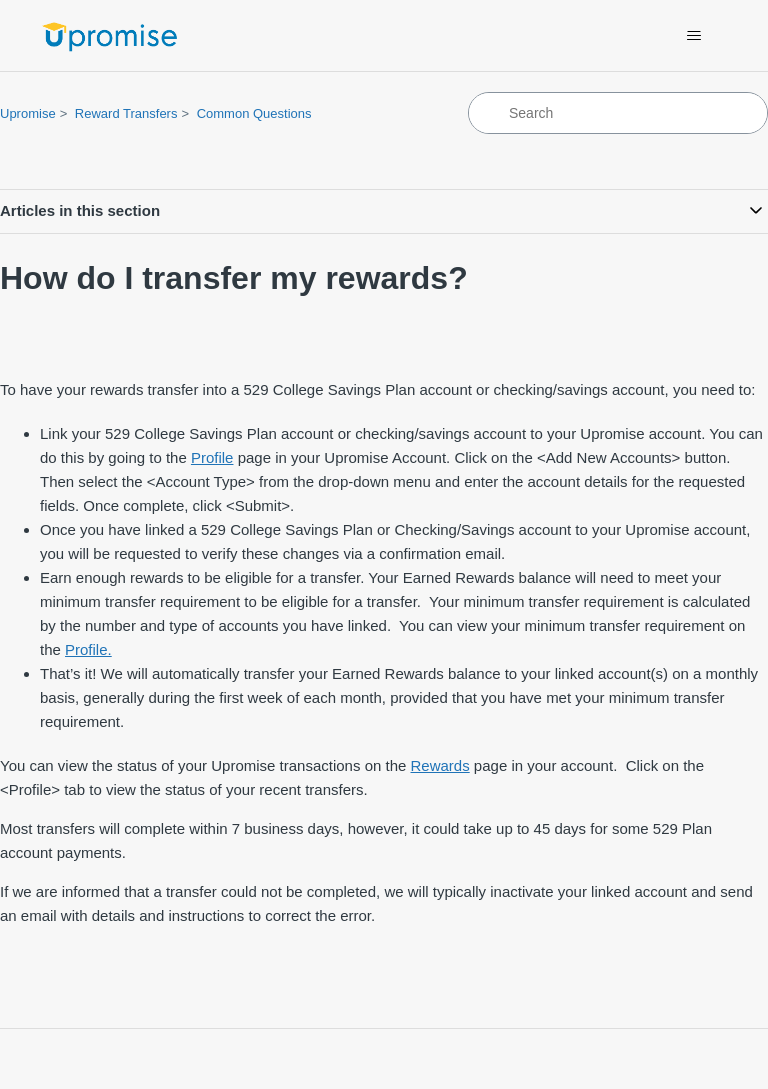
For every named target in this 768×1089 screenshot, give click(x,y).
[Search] (618, 113)
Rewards (440, 765)
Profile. (88, 649)
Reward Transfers (126, 113)
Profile (212, 457)
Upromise (28, 113)
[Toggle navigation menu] (694, 36)
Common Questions (254, 113)
